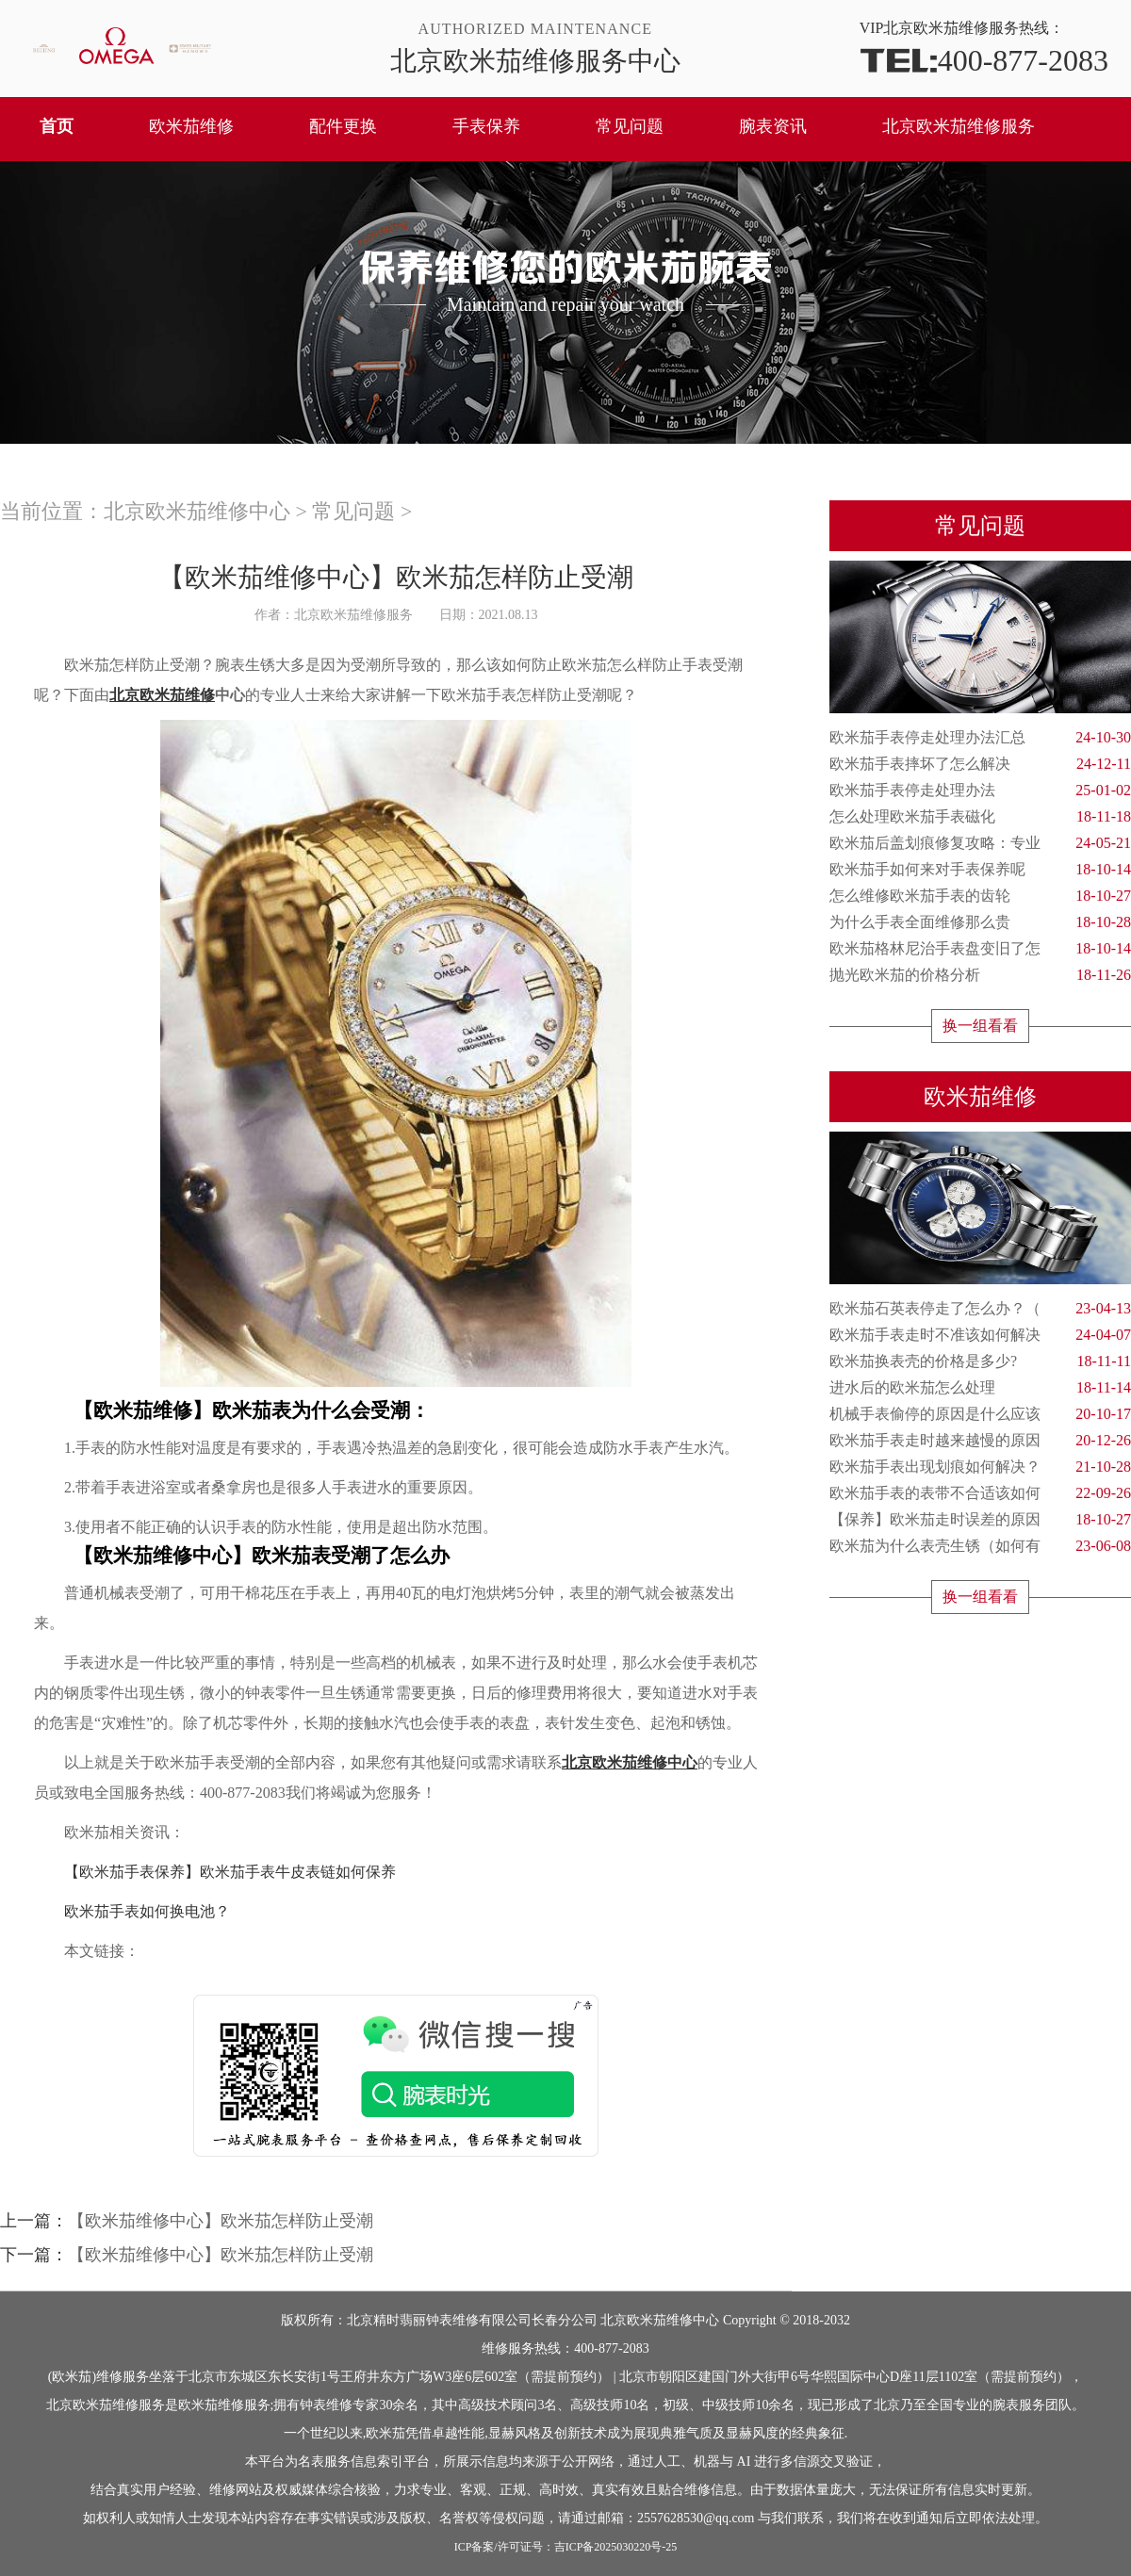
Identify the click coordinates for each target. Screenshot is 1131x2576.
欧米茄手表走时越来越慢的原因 (980, 1440)
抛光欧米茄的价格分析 (980, 975)
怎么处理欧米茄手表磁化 (980, 817)
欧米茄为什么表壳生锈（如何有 (980, 1546)
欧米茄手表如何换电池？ (132, 1911)
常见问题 (630, 126)
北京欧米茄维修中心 (197, 511)
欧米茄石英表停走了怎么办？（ (980, 1309)
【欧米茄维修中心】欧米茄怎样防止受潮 (220, 2220)
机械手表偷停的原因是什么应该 (980, 1414)
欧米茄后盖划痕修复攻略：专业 (980, 843)
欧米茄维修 (191, 126)
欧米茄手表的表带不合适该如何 (980, 1493)
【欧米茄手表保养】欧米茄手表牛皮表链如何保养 (215, 1872)
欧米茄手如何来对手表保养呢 (980, 869)
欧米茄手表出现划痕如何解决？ (980, 1467)
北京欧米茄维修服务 (958, 126)
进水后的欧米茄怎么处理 (980, 1388)
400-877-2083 (984, 59)
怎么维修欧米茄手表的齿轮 (980, 896)
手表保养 (486, 126)
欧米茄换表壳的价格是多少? (980, 1361)
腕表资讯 (773, 126)
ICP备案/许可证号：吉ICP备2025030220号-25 (566, 2546)
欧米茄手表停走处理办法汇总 (980, 738)
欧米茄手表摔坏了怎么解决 (980, 764)
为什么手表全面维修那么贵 (980, 922)
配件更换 (343, 126)
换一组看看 (980, 1026)
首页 (57, 126)
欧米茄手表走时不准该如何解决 (980, 1335)
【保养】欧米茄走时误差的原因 (980, 1520)
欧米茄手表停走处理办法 (980, 790)
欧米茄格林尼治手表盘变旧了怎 (980, 949)
